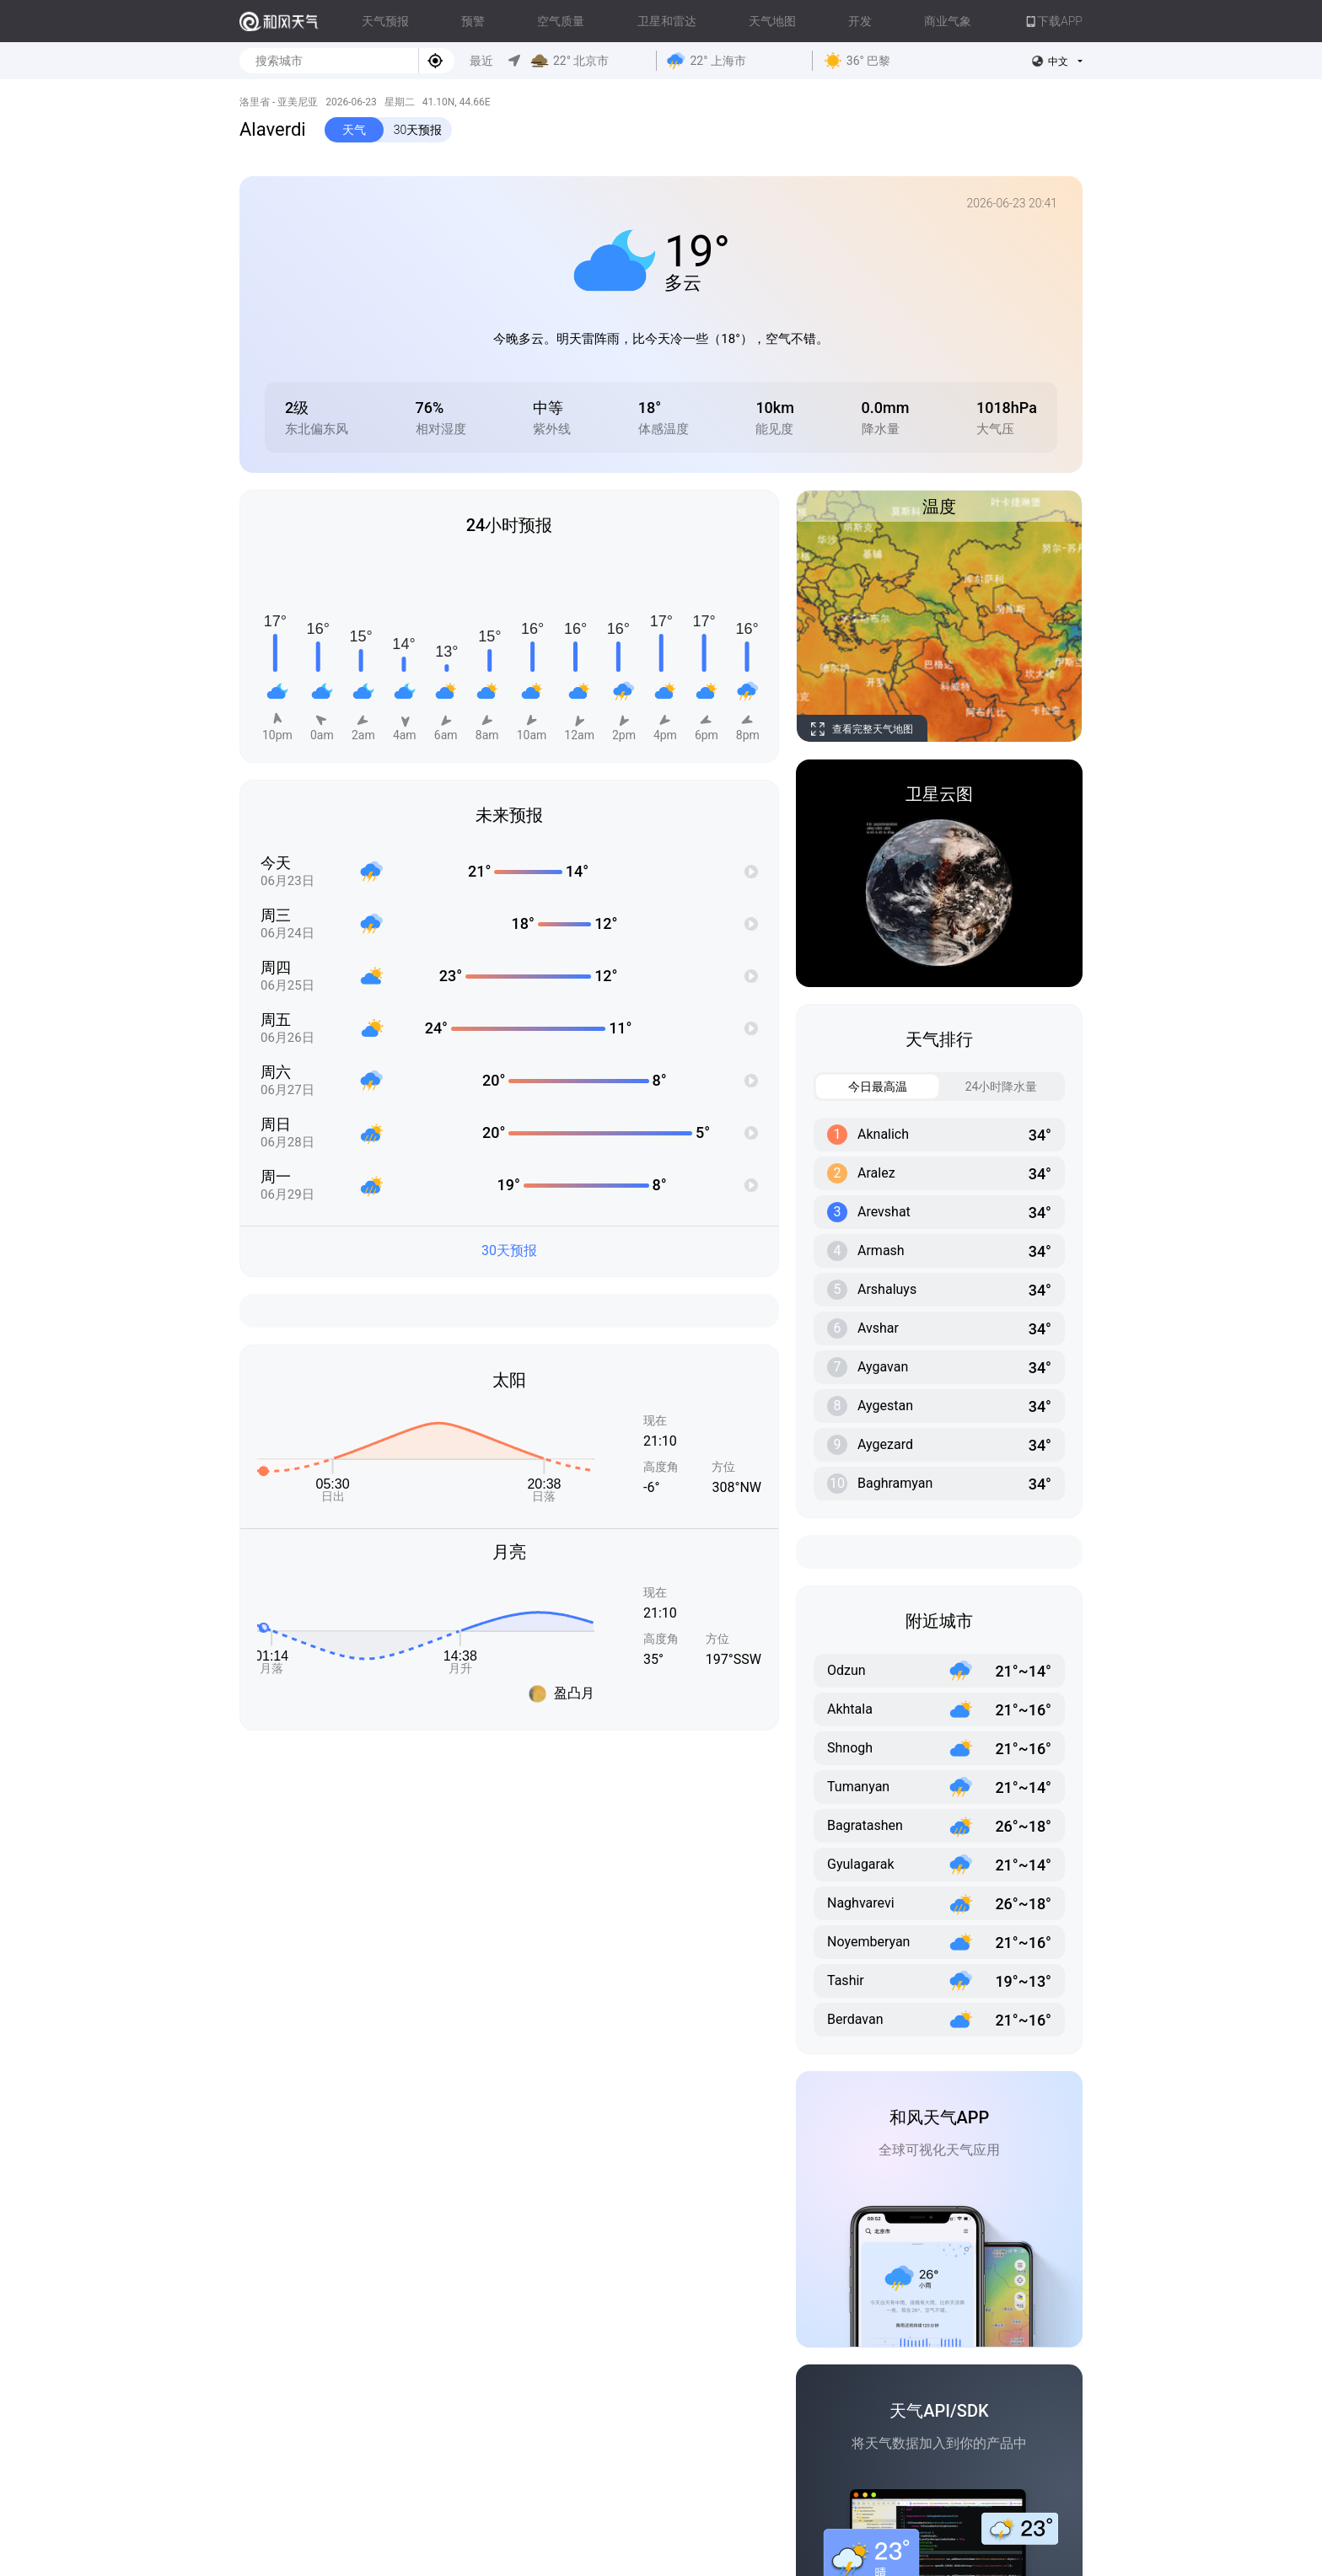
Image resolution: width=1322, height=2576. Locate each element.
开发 (860, 21)
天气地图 (772, 21)
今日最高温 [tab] (861, 1086)
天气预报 (385, 21)
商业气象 (947, 21)
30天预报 (418, 130)
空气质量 (560, 21)
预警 (473, 21)
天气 (354, 130)
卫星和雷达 (666, 21)
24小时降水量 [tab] (988, 1086)
